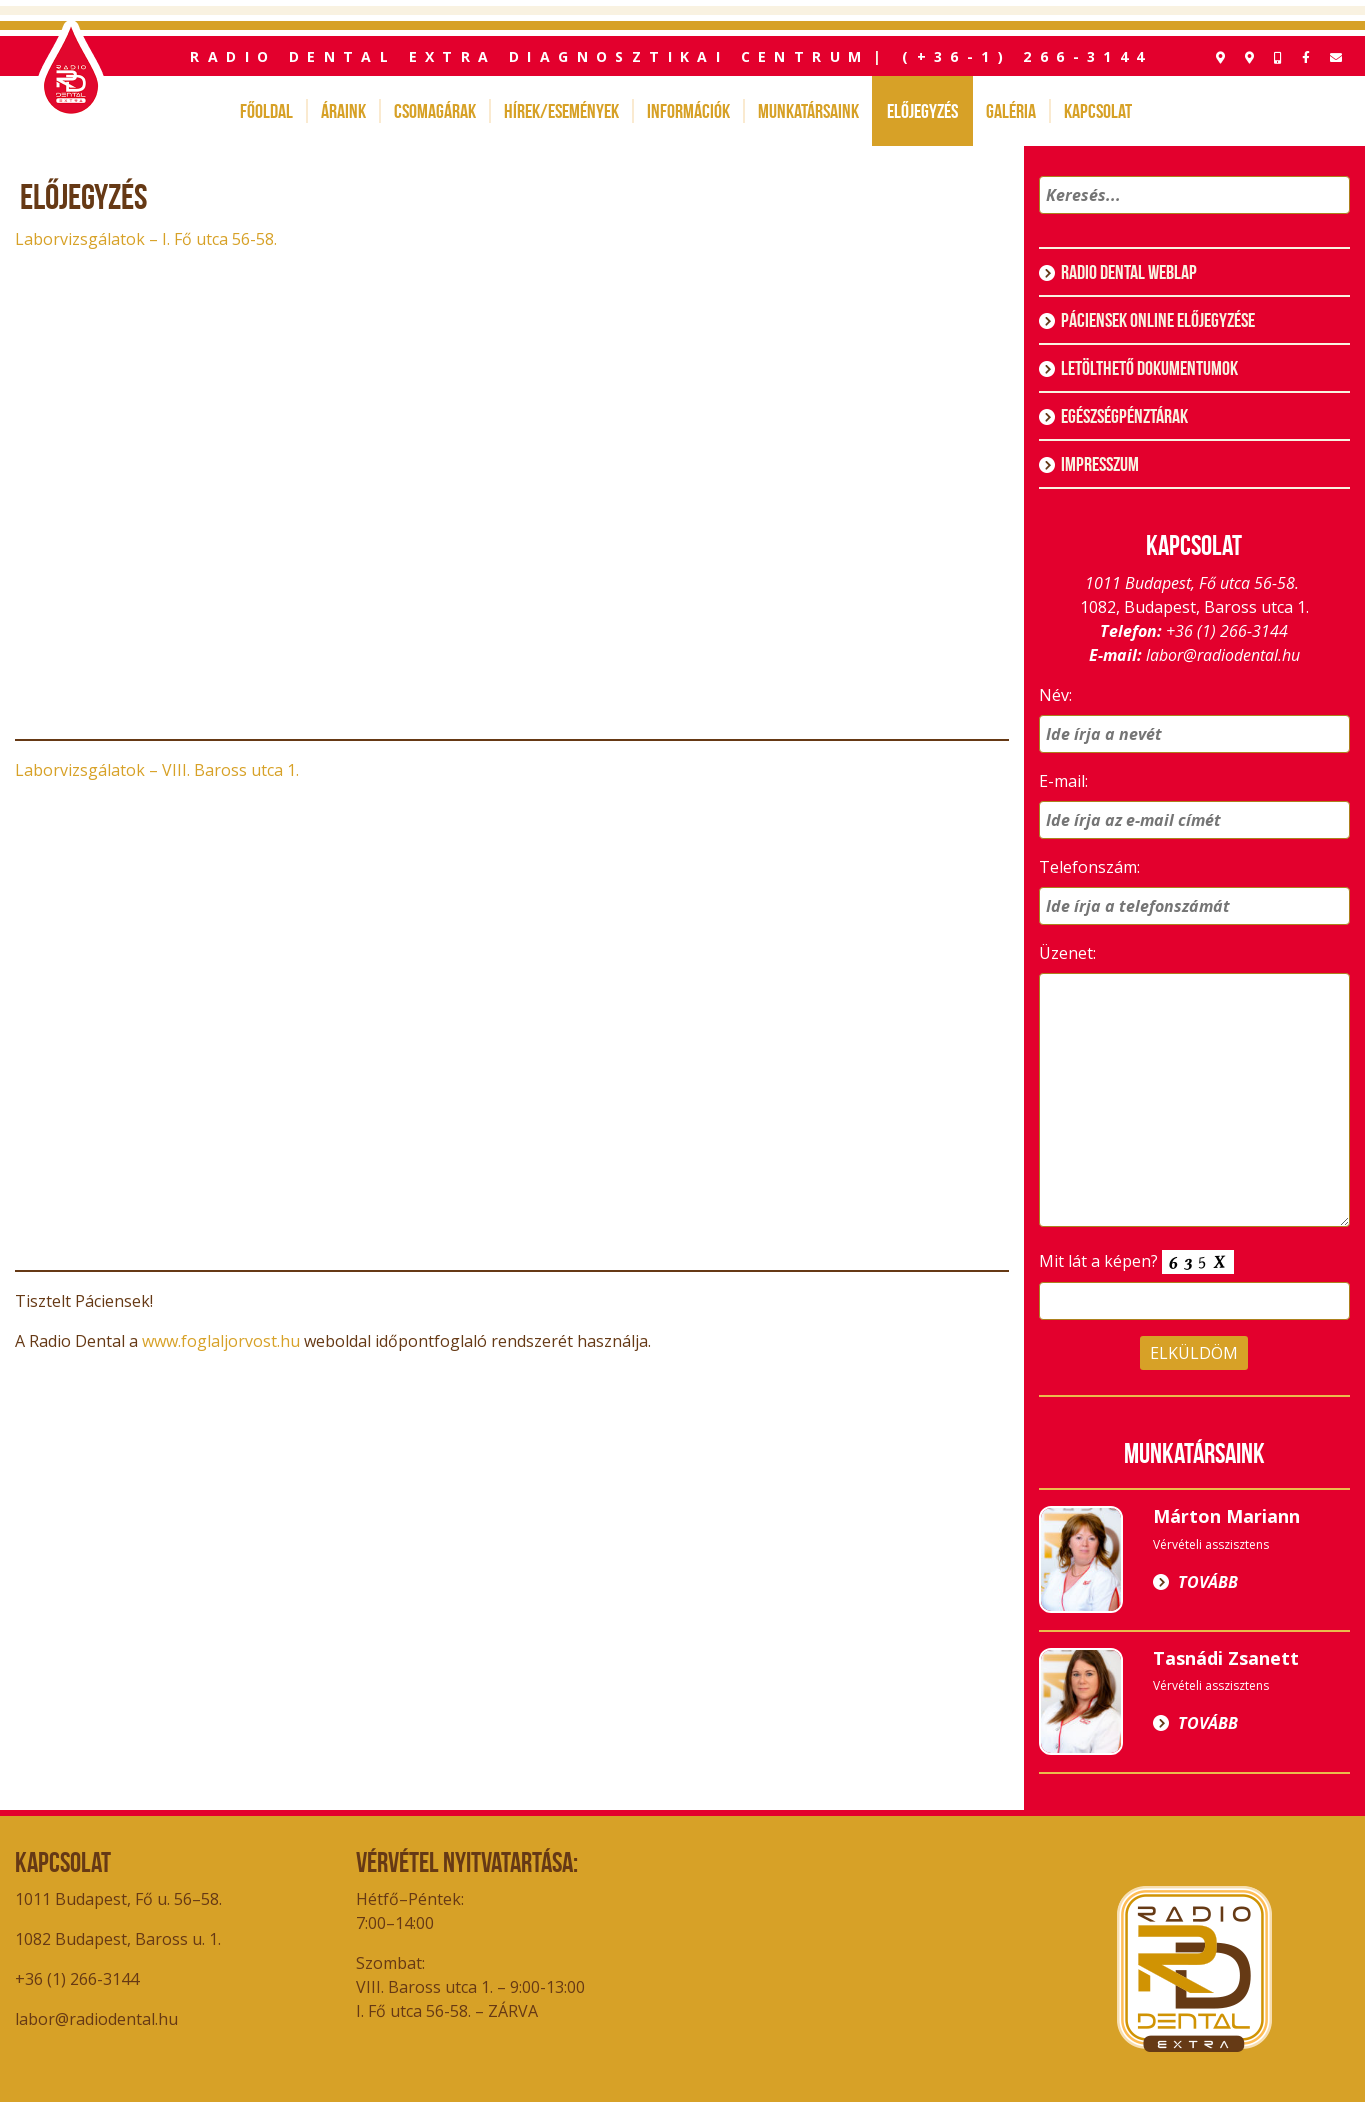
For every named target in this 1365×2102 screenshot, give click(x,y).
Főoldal (266, 111)
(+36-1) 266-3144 (1027, 56)
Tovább (1208, 1582)
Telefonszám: (1089, 867)
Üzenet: (1067, 953)
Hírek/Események (561, 111)
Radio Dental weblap (1129, 272)
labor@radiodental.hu (1223, 655)
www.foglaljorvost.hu (221, 1341)
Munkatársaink (808, 111)
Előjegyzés (922, 111)
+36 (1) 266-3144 (1227, 631)
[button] (1331, 221)
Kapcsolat (1098, 111)
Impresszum (1100, 464)
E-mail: (1063, 781)
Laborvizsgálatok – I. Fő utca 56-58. (146, 239)
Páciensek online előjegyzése (1158, 320)
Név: (1055, 695)
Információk (688, 111)
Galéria (1011, 111)
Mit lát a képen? (1136, 1262)
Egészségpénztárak (1124, 416)
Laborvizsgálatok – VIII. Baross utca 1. (157, 770)
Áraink (343, 111)
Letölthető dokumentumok (1149, 368)
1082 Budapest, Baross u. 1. (120, 1939)
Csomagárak (435, 111)
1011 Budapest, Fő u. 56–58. (118, 1899)
